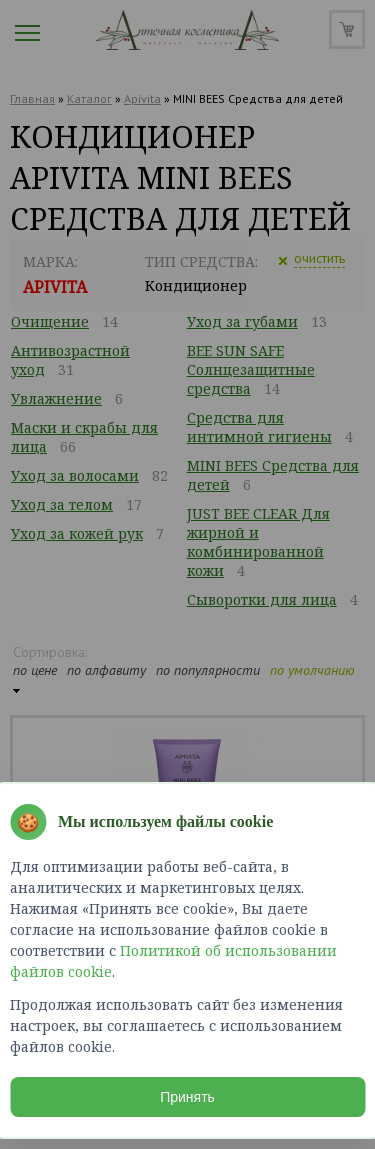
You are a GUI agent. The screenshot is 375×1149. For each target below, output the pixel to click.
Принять (187, 1097)
